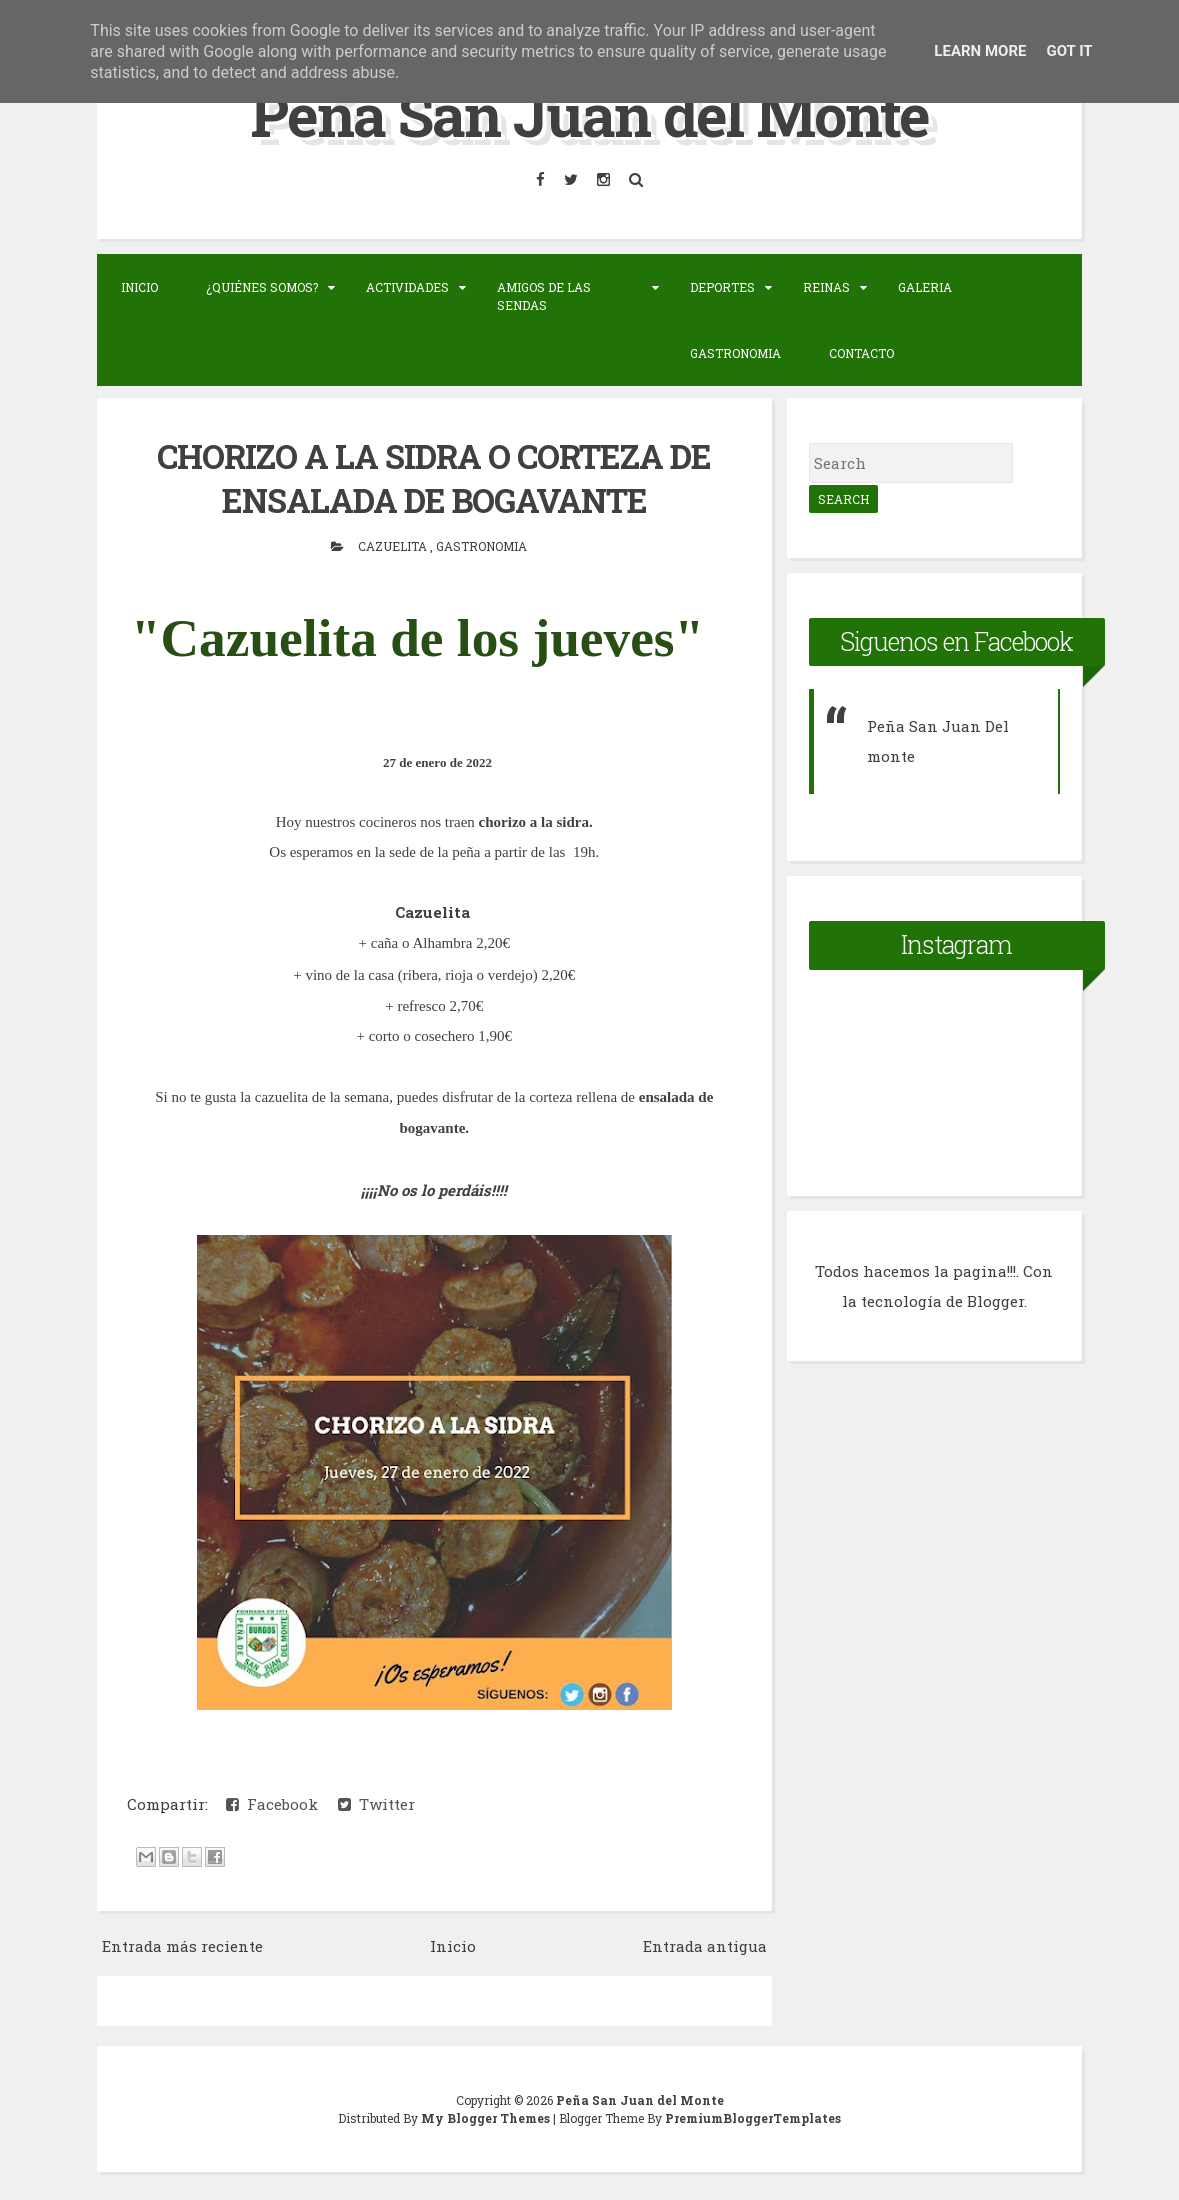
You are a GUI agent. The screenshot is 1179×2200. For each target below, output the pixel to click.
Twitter (376, 1801)
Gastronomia (735, 352)
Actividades (407, 286)
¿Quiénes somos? (262, 286)
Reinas (826, 286)
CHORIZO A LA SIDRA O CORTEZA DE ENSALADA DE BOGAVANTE (434, 477)
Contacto (861, 352)
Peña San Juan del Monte (589, 113)
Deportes (722, 286)
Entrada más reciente (182, 1944)
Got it (1069, 51)
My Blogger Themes (487, 2116)
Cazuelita (394, 544)
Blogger (995, 1301)
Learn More (980, 51)
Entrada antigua (705, 1944)
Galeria (925, 286)
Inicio (139, 286)
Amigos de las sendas (544, 295)
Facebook (272, 1801)
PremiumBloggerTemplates (753, 2116)
